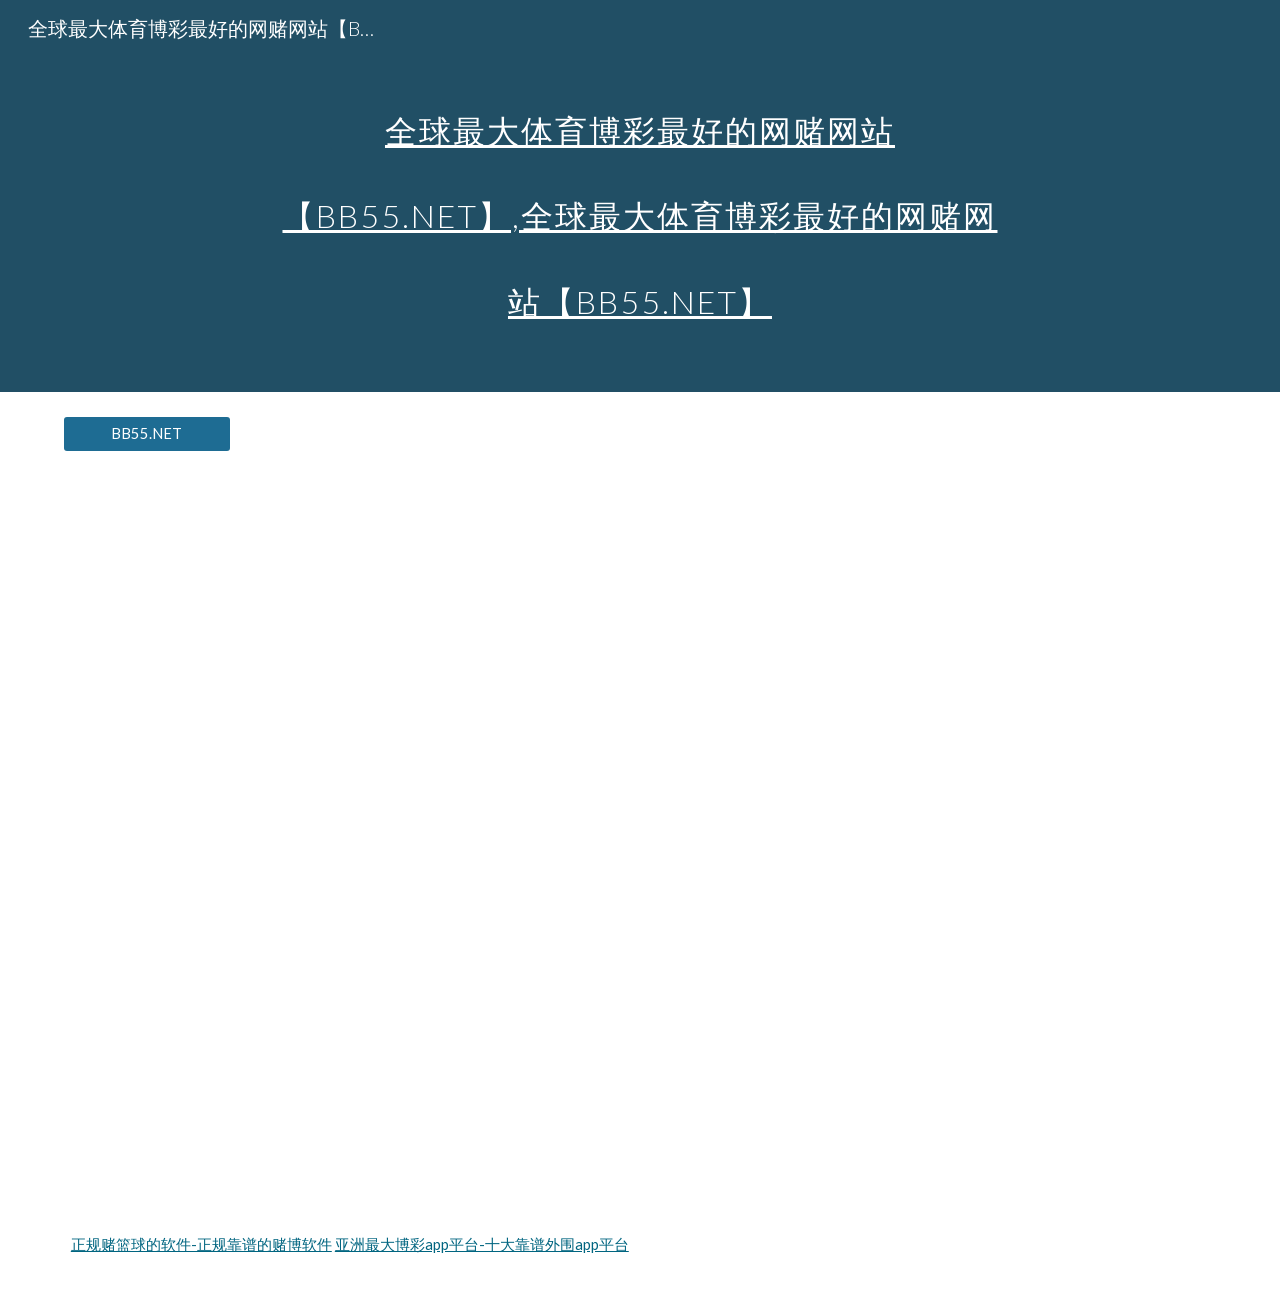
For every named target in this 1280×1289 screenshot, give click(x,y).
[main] (640, 196)
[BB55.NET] (147, 434)
